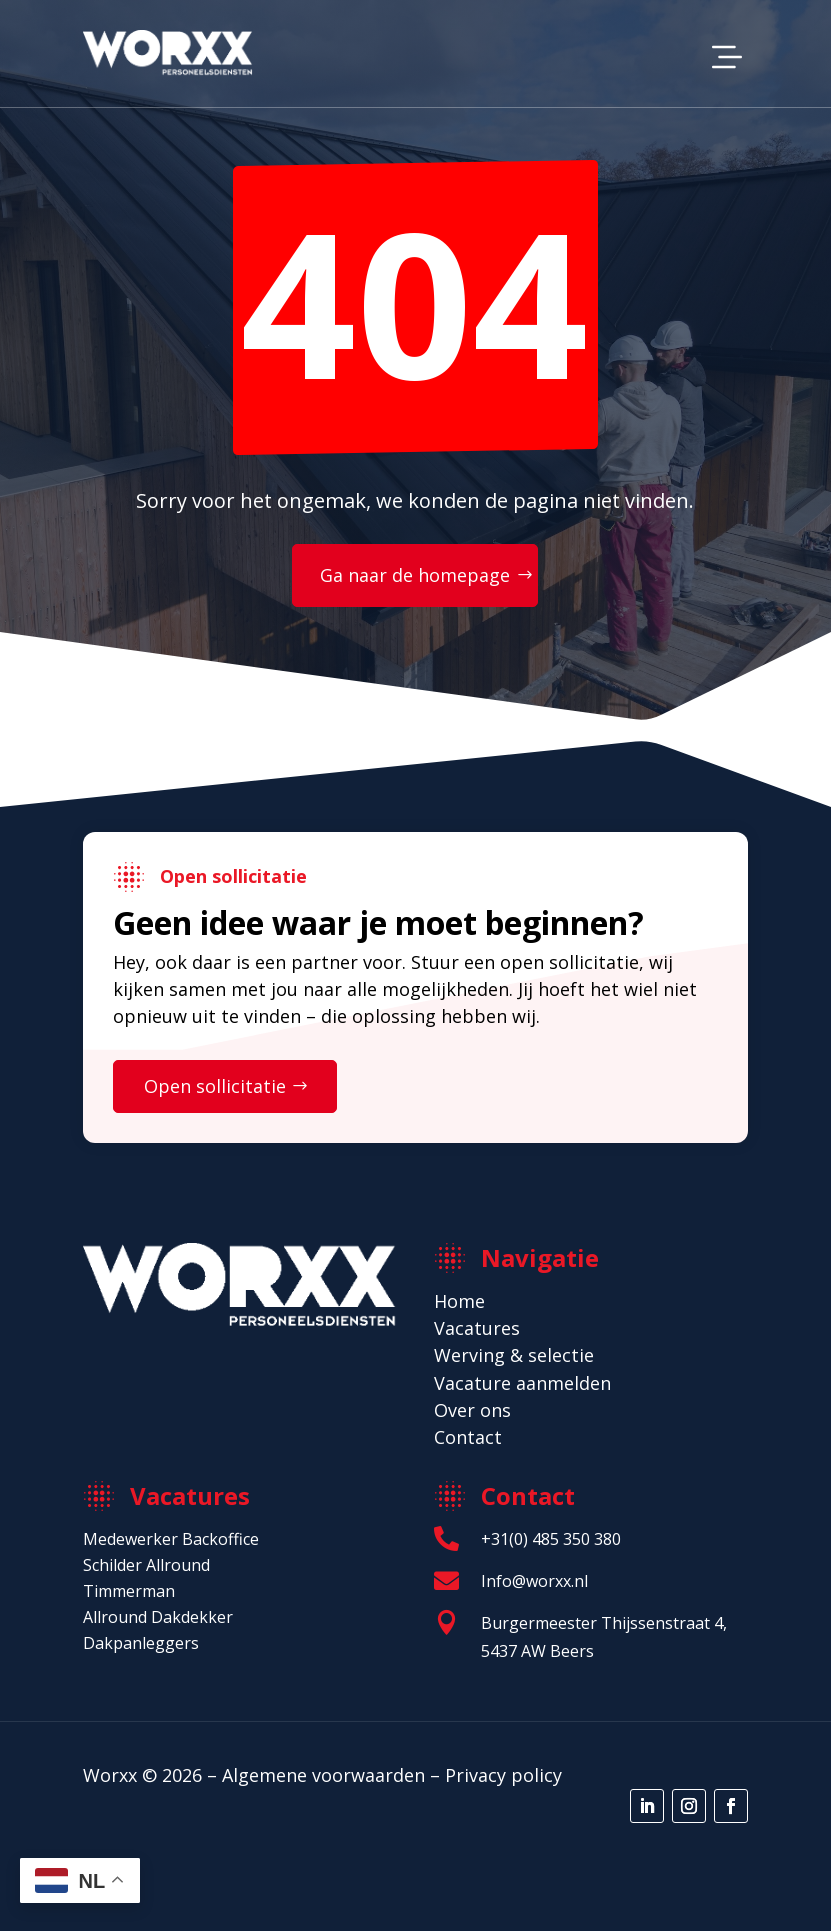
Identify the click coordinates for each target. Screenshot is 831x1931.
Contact (468, 1437)
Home (459, 1301)
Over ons (472, 1410)
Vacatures (477, 1328)
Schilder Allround (146, 1565)
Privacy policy (503, 1775)
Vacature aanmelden (522, 1383)
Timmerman (129, 1591)
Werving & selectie (514, 1355)
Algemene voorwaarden (323, 1775)
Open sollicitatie (215, 1086)
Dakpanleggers (141, 1643)
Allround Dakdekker (158, 1617)
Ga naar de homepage (415, 575)
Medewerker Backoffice (171, 1539)
